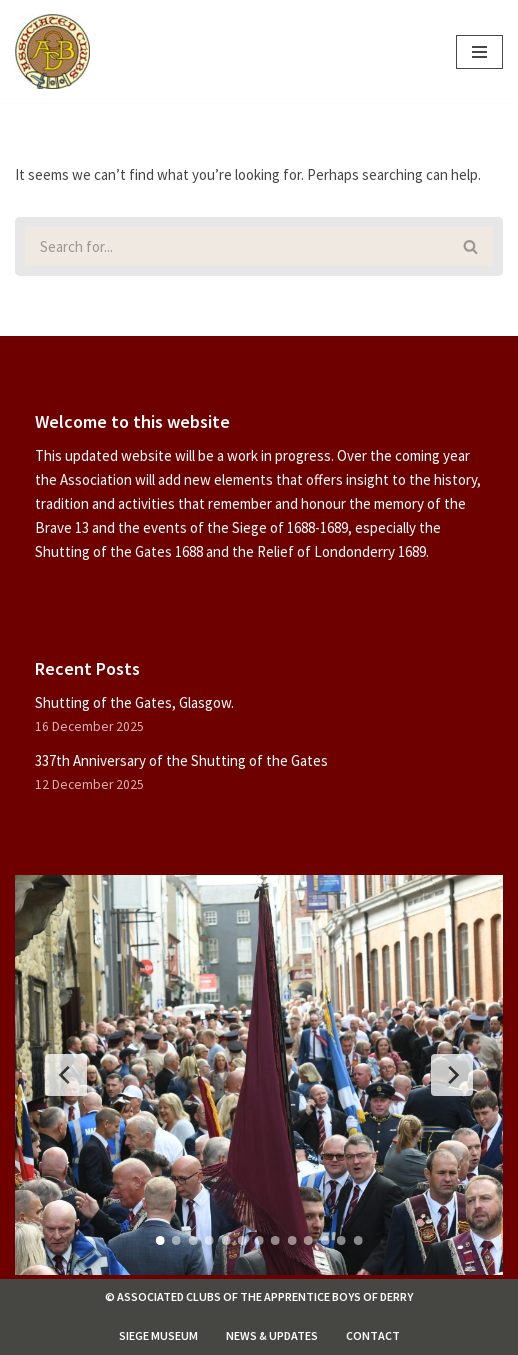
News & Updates (272, 1335)
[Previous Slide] (66, 1075)
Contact (373, 1335)
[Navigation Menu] (479, 52)
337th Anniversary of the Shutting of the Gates (181, 760)
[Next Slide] (452, 1075)
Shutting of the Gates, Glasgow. (134, 702)
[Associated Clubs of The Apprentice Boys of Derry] (52, 51)
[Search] (231, 246)
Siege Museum (158, 1335)
